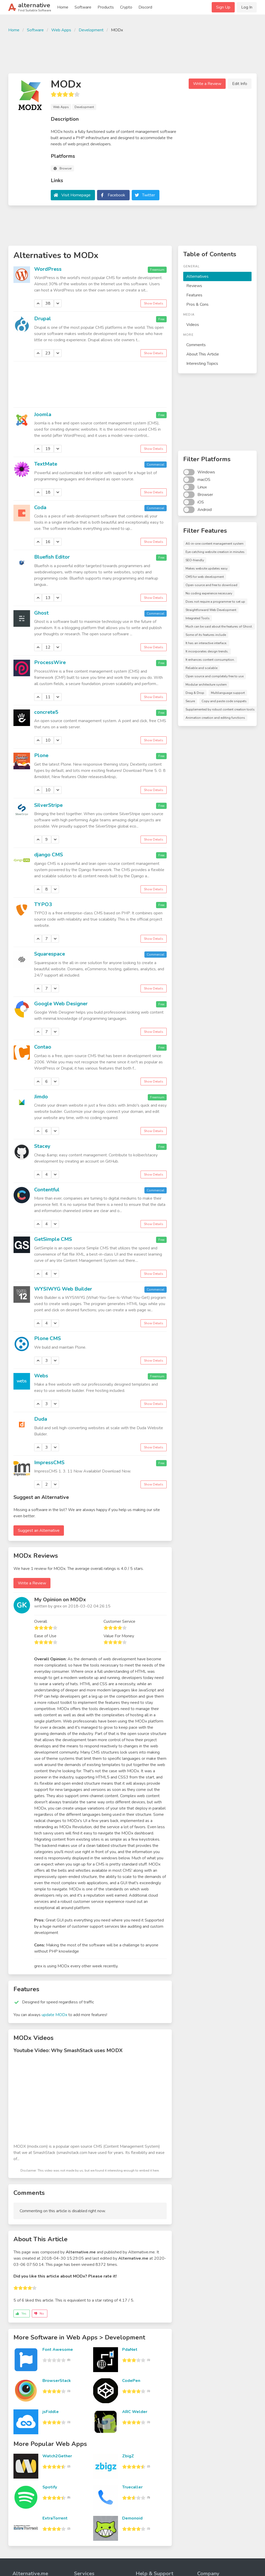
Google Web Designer (61, 1003)
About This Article (202, 354)
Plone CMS (47, 1338)
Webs (41, 1375)
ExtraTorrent (55, 2518)
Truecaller (132, 2487)
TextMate (45, 463)
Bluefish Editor (52, 556)
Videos (192, 325)
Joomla (42, 414)
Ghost (41, 612)
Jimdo (41, 1096)
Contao (42, 1046)
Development (91, 30)
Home (62, 7)
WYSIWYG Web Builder (63, 1288)
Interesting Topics (202, 363)
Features (194, 295)
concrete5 (46, 712)
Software (83, 7)
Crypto (126, 7)
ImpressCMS (49, 1462)
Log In (246, 7)
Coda (40, 507)
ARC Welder (134, 2412)
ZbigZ (128, 2456)
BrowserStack (56, 2380)
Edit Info (239, 84)
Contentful (47, 1189)
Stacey (42, 1146)
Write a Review (207, 84)
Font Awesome (57, 2349)
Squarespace (49, 953)
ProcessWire (50, 662)
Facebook (116, 195)
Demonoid (132, 2518)
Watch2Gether (57, 2456)
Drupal (42, 318)
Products (106, 7)
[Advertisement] (132, 52)
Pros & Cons (197, 304)
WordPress (48, 269)
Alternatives (197, 276)
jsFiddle (50, 2412)
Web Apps (61, 30)
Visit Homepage (76, 195)
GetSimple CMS (53, 1239)
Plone (41, 755)
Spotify (49, 2487)
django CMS (48, 854)
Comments (196, 345)
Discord (145, 7)
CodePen (131, 2380)
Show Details (153, 303)
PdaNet (129, 2349)
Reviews (194, 286)
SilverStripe (48, 805)
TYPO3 (43, 904)
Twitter (148, 195)
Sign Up (223, 7)
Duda (40, 1418)
